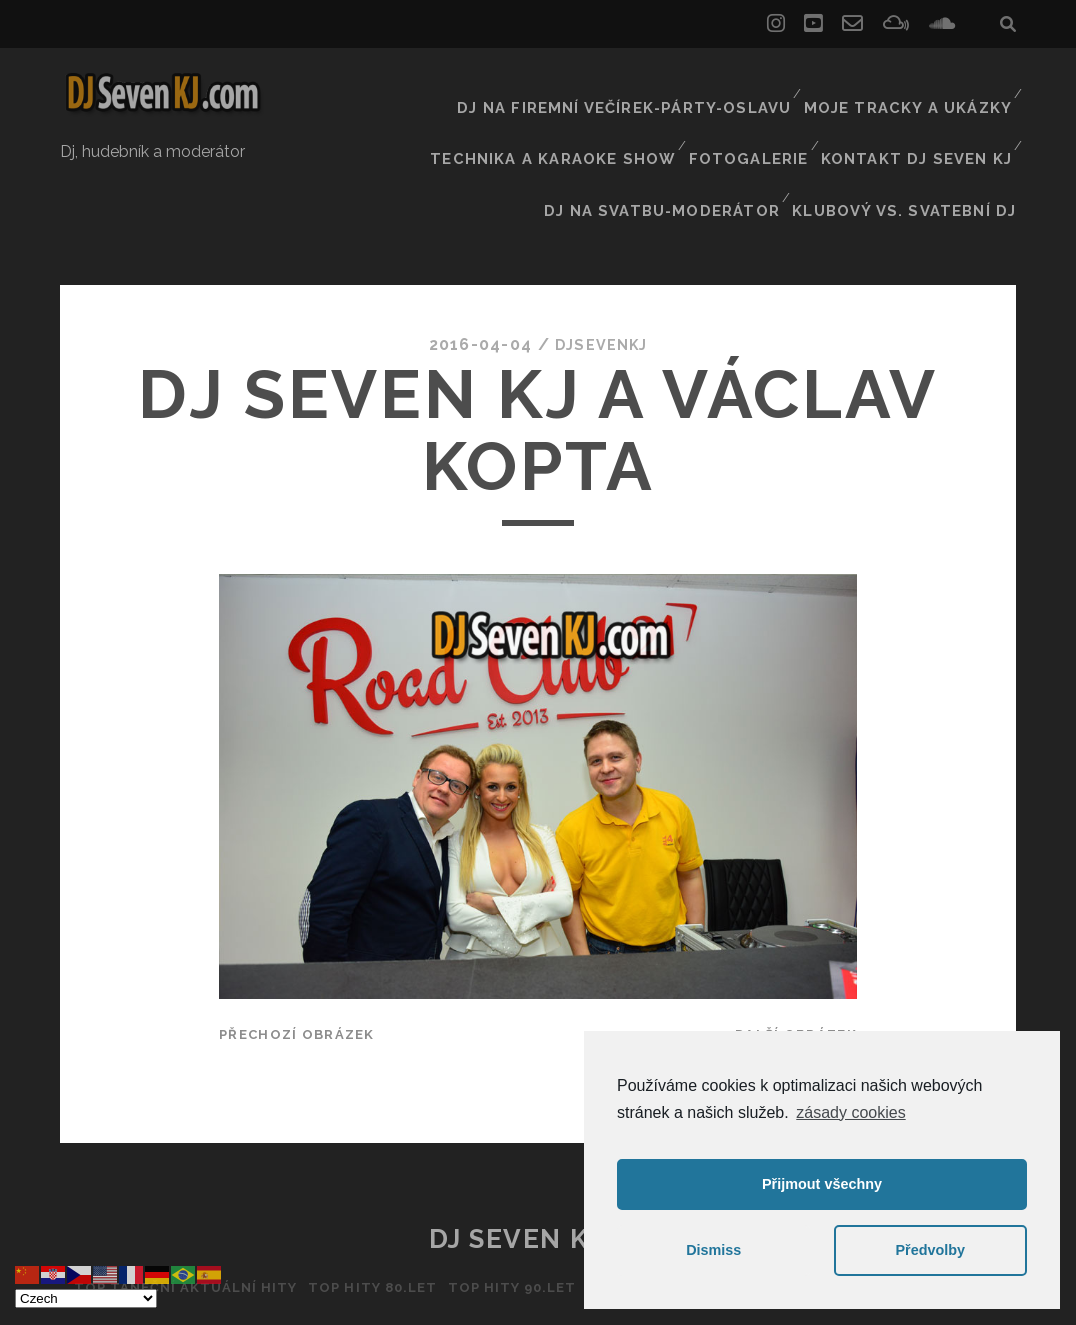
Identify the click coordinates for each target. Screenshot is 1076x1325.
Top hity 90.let (507, 1197)
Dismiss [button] (713, 1250)
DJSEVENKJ (602, 254)
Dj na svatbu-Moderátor (689, 134)
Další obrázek (796, 944)
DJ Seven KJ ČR (538, 1149)
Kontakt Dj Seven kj (922, 109)
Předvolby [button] (930, 1250)
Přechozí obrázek (296, 944)
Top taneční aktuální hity (162, 1197)
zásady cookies (850, 1112)
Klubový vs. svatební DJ (916, 134)
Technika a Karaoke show (573, 109)
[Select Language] (86, 1298)
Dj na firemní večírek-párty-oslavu (650, 84)
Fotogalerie (759, 109)
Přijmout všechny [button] (822, 1184)
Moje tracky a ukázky (915, 84)
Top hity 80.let (359, 1197)
